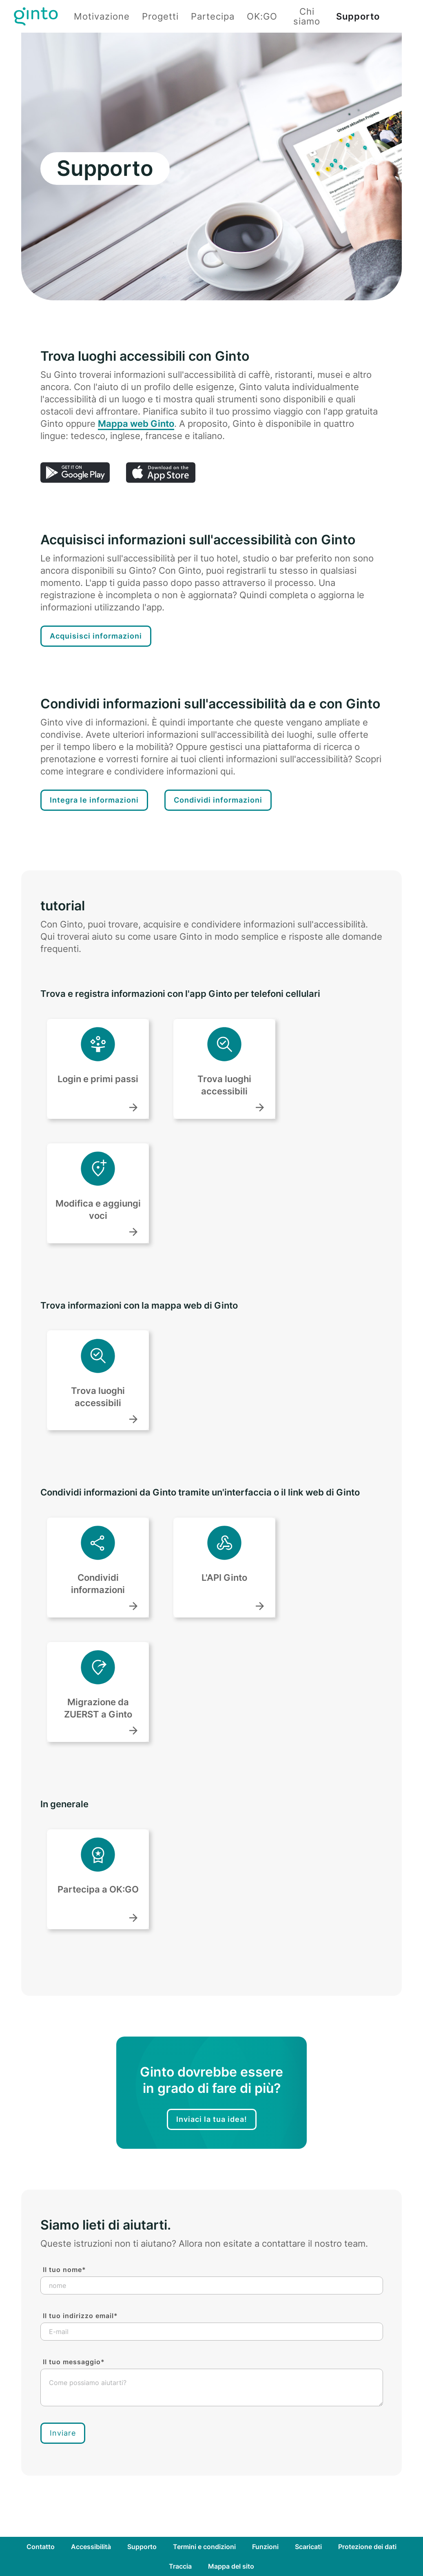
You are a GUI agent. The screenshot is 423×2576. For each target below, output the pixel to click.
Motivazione (102, 16)
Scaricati (308, 2547)
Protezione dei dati (367, 2547)
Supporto (358, 16)
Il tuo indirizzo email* (80, 2316)
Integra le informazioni (94, 800)
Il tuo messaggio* (74, 2362)
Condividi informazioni (218, 800)
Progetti (160, 16)
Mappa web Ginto (136, 423)
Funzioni (265, 2547)
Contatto (41, 2547)
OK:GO (262, 16)
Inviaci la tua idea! (211, 2119)
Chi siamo (306, 16)
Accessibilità (91, 2547)
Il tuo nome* (64, 2269)
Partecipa (213, 16)
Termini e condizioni (204, 2547)
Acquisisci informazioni (96, 636)
